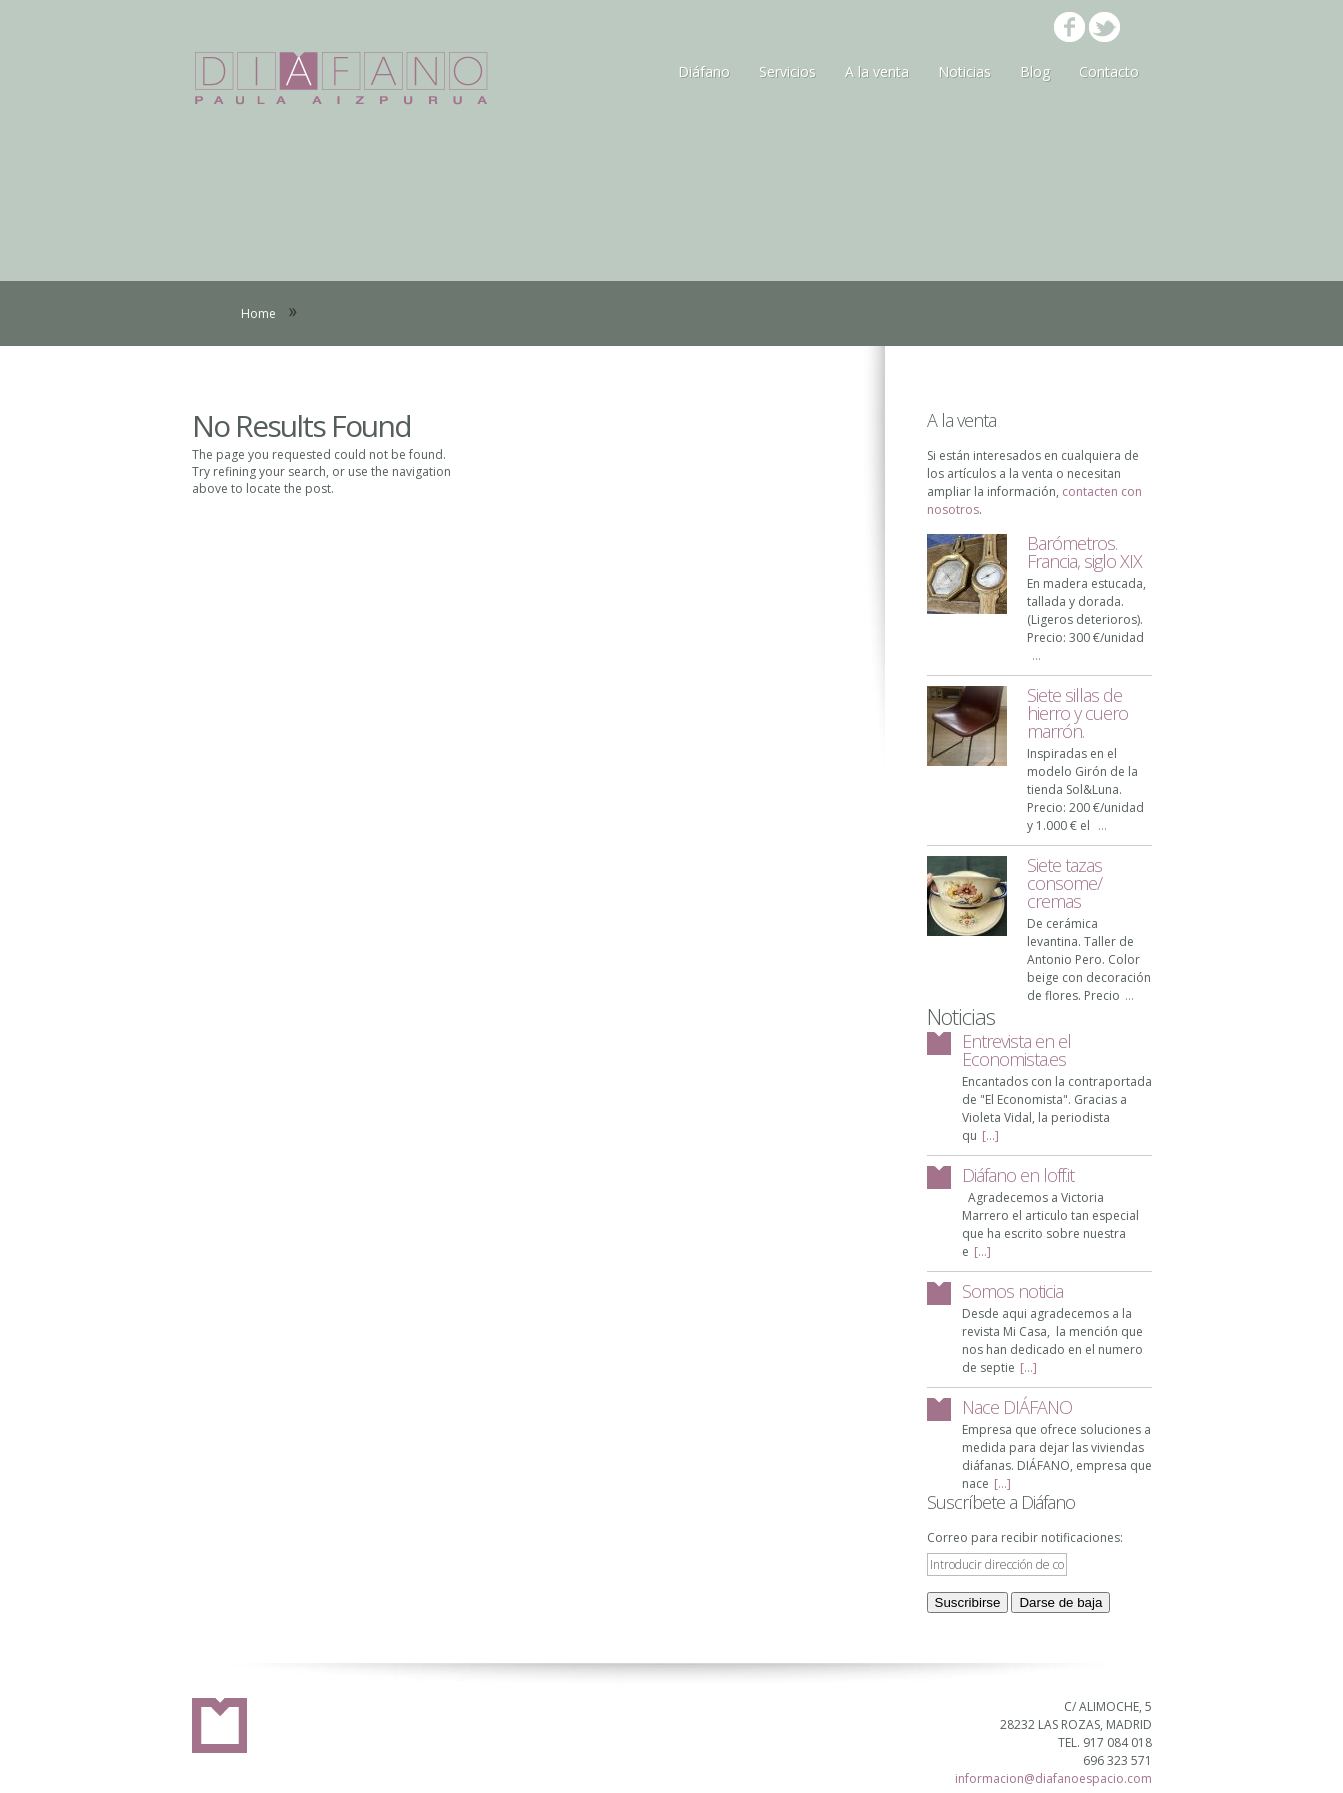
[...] (990, 1135)
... (1036, 655)
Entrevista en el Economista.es (1016, 1050)
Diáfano (704, 71)
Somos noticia (1012, 1291)
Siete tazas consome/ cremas (1064, 883)
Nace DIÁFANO (1017, 1407)
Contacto (1109, 71)
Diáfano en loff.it (1018, 1175)
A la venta (877, 71)
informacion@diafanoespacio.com (1053, 1778)
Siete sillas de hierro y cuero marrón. (1077, 713)
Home (258, 313)
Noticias (964, 71)
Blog (1035, 71)
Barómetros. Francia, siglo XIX (1084, 552)
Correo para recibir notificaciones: (1025, 1537)
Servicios (787, 71)
